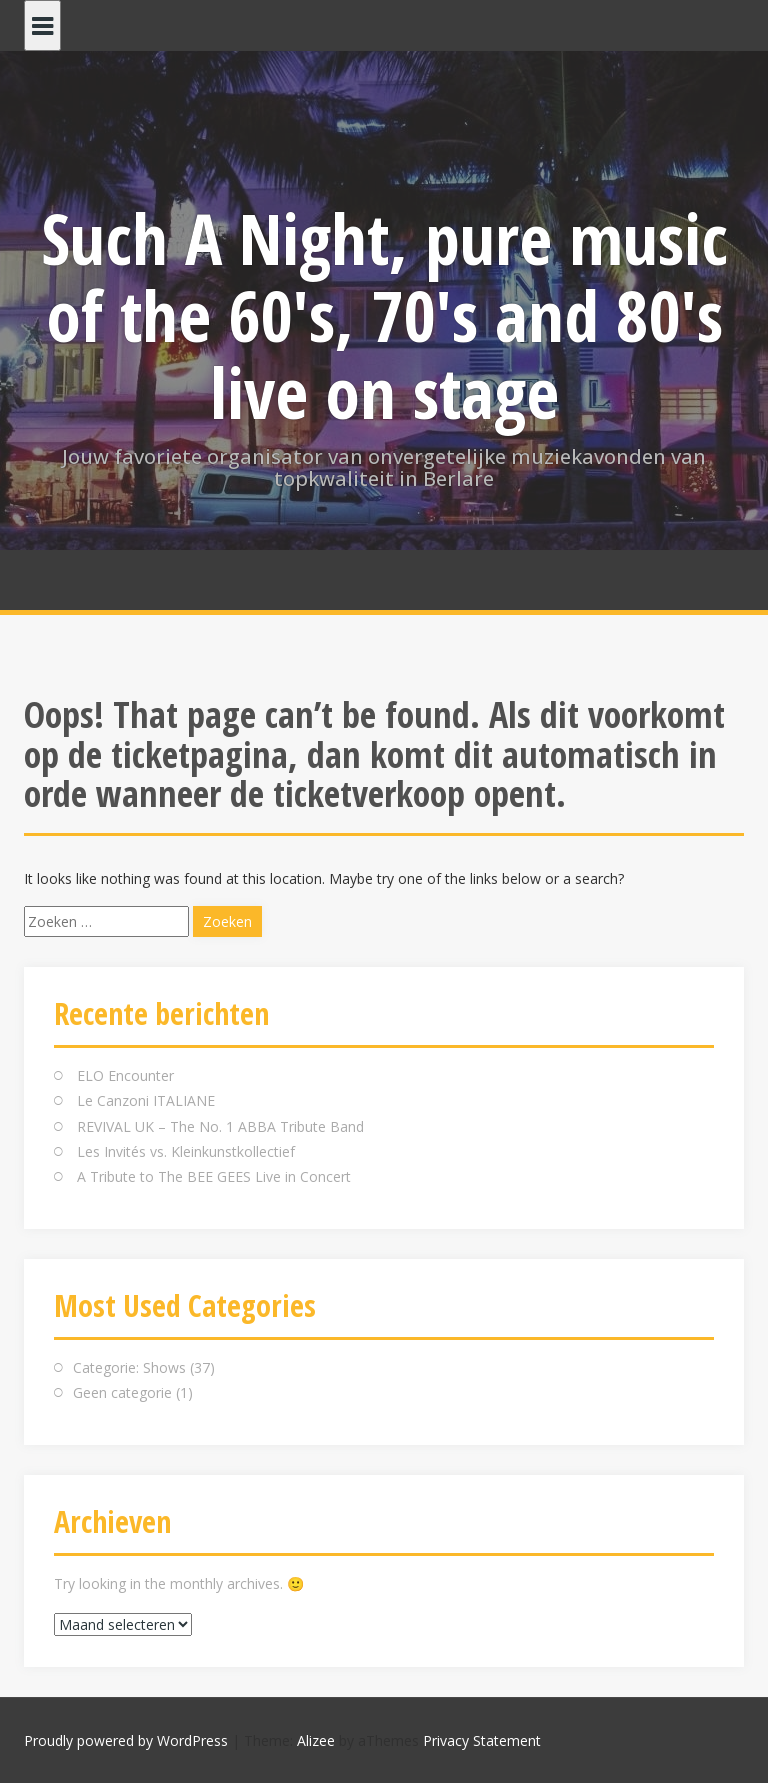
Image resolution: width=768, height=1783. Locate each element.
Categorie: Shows (129, 1367)
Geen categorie (122, 1392)
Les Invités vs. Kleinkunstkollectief (186, 1151)
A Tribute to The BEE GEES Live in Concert (214, 1176)
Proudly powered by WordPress (126, 1740)
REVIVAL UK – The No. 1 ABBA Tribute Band (220, 1126)
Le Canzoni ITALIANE (146, 1100)
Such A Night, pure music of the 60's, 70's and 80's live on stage (384, 315)
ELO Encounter (125, 1075)
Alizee (316, 1740)
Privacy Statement (482, 1740)
